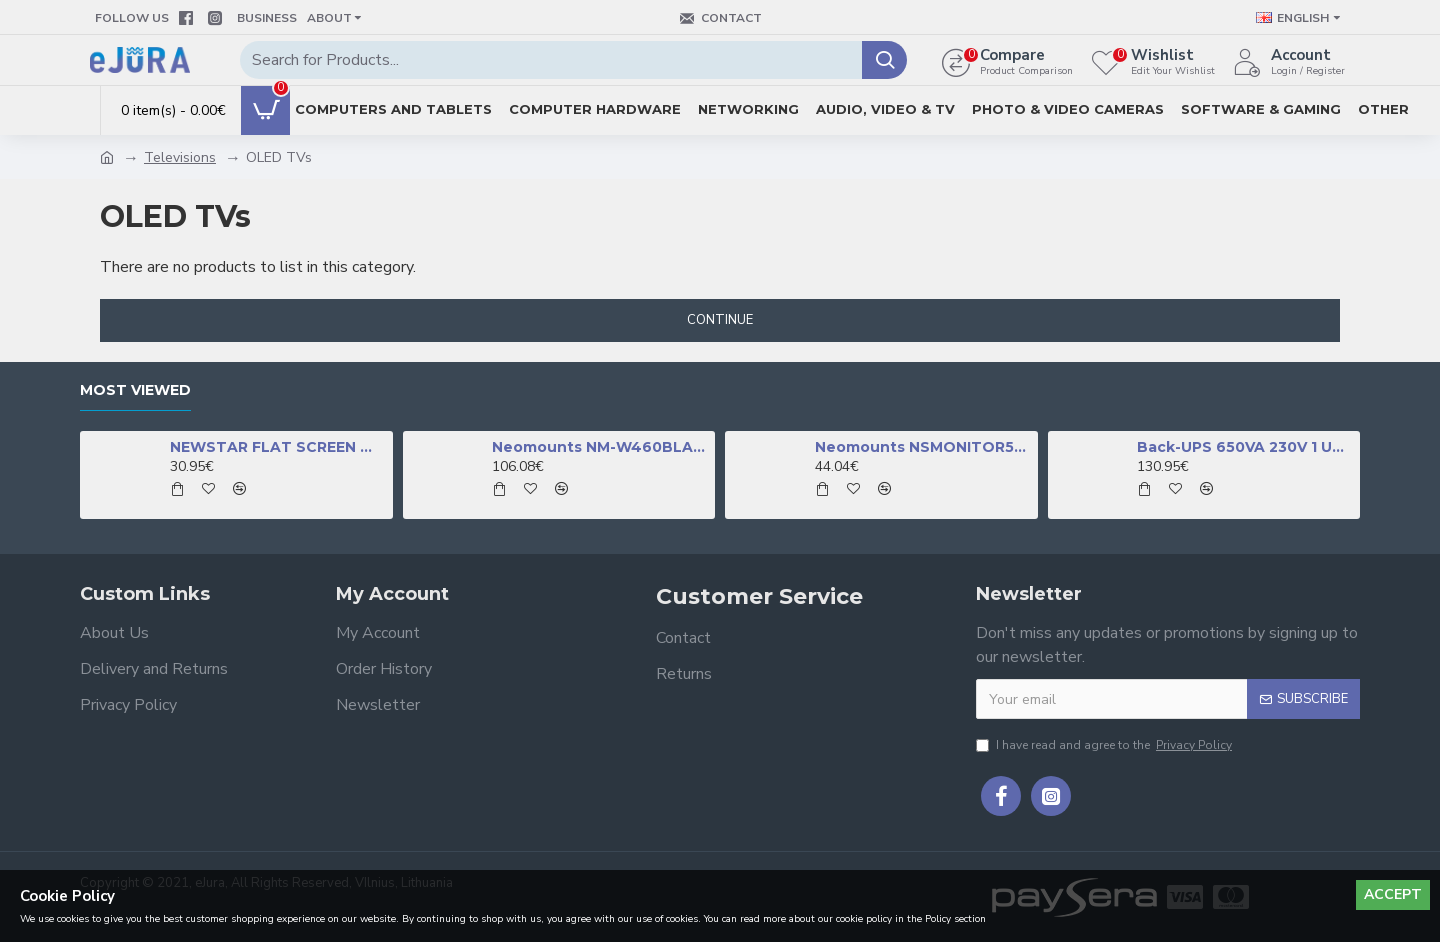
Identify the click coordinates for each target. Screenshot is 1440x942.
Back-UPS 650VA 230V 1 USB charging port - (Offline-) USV (1245, 447)
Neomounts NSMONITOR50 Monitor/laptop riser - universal (923, 447)
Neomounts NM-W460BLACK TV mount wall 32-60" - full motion (600, 447)
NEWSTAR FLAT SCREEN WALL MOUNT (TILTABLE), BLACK (278, 447)
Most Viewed (135, 390)
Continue (720, 320)
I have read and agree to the (1105, 745)
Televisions (180, 157)
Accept (1393, 894)
